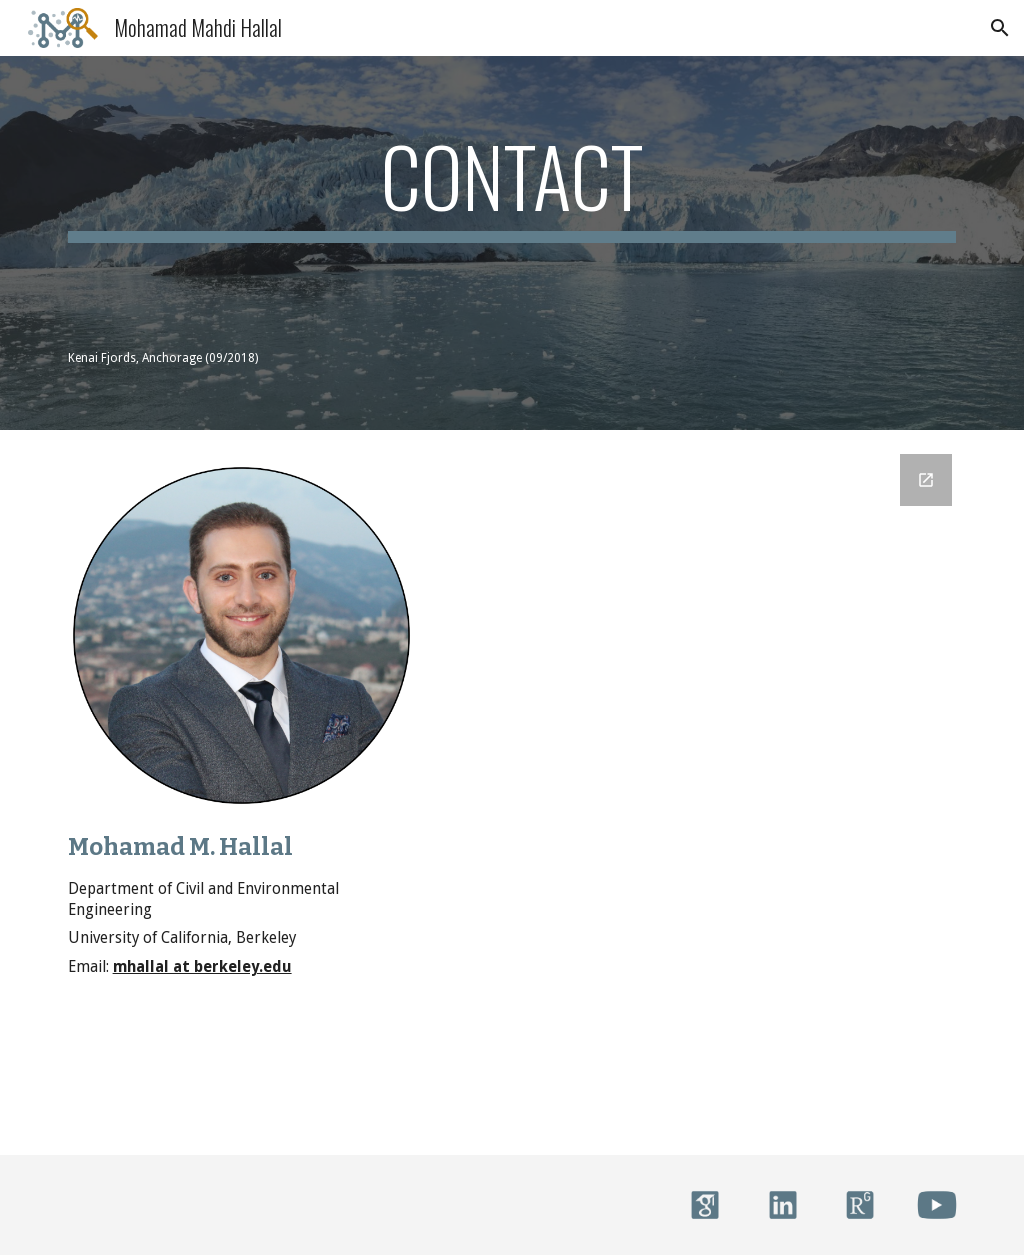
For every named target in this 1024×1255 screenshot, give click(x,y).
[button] (1000, 28)
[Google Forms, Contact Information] (705, 792)
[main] (512, 185)
